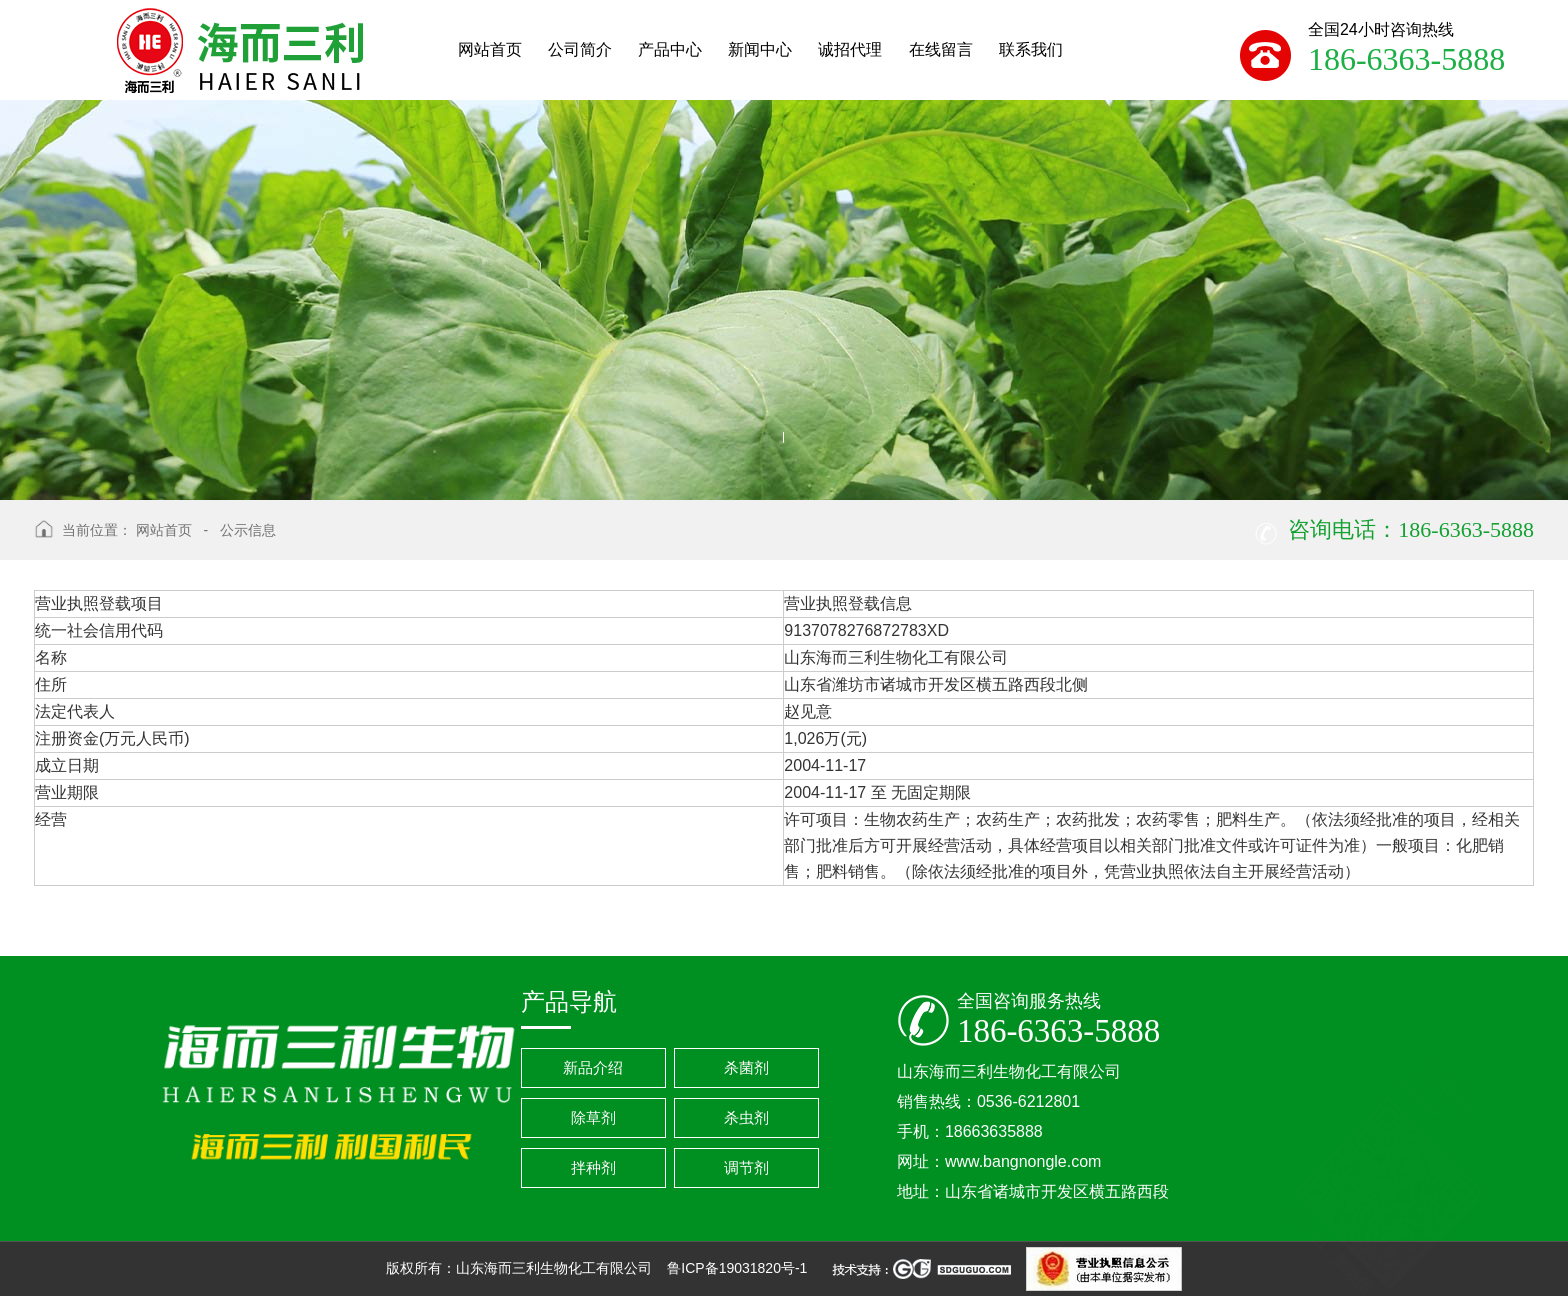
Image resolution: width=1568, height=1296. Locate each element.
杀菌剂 (746, 1067)
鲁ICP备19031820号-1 (739, 1268)
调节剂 (746, 1167)
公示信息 (248, 530)
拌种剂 (593, 1167)
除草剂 (593, 1117)
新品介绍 (593, 1067)
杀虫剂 (746, 1117)
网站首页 (164, 530)
